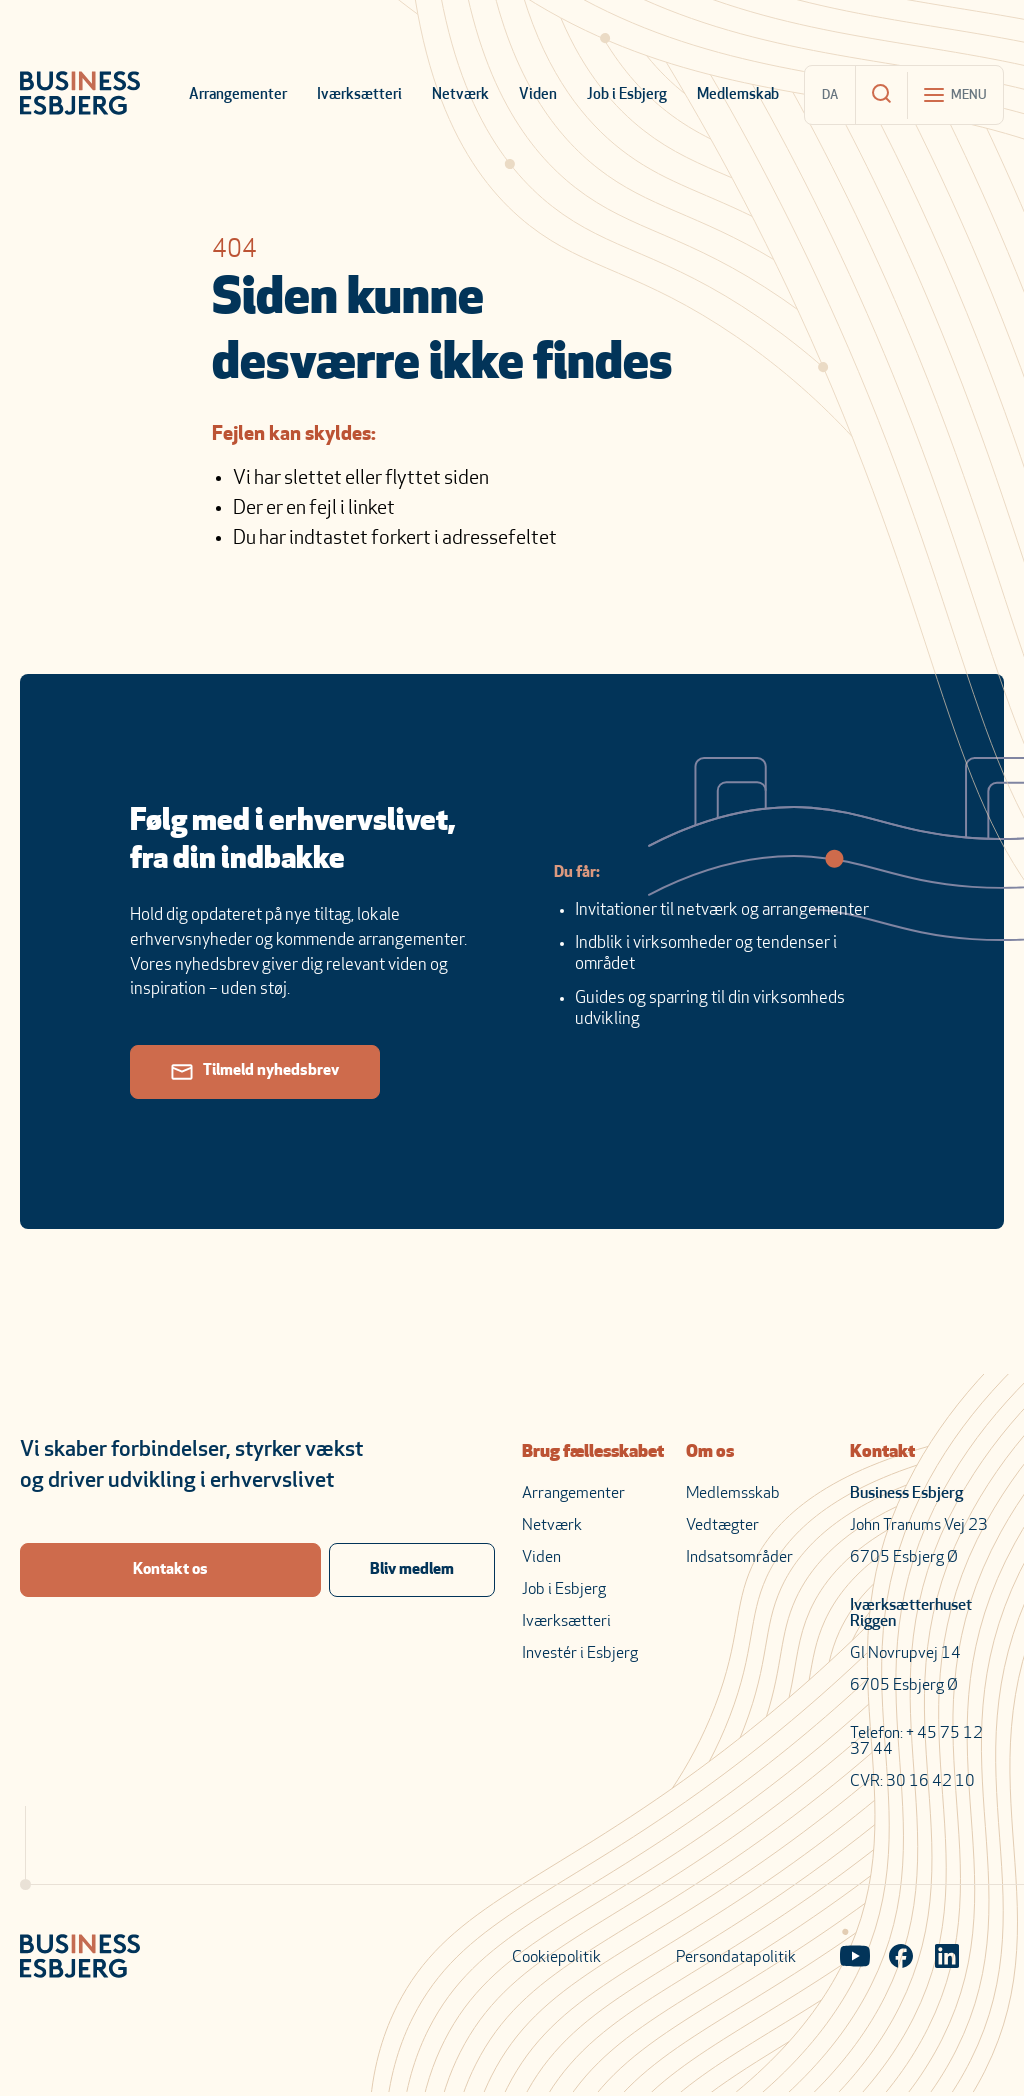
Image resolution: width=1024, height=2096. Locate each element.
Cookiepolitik (556, 1958)
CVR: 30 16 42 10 (912, 1782)
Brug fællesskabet (593, 1452)
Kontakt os (170, 1570)
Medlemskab (738, 95)
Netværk (460, 95)
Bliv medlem (412, 1570)
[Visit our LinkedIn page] (947, 1958)
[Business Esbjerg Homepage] (80, 95)
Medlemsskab (733, 1494)
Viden (538, 95)
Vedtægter (722, 1526)
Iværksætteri (359, 95)
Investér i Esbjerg (580, 1654)
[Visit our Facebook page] (901, 1958)
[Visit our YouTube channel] (855, 1958)
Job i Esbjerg (627, 95)
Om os (710, 1452)
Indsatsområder (739, 1558)
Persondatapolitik (736, 1958)
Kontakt (882, 1452)
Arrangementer (238, 95)
